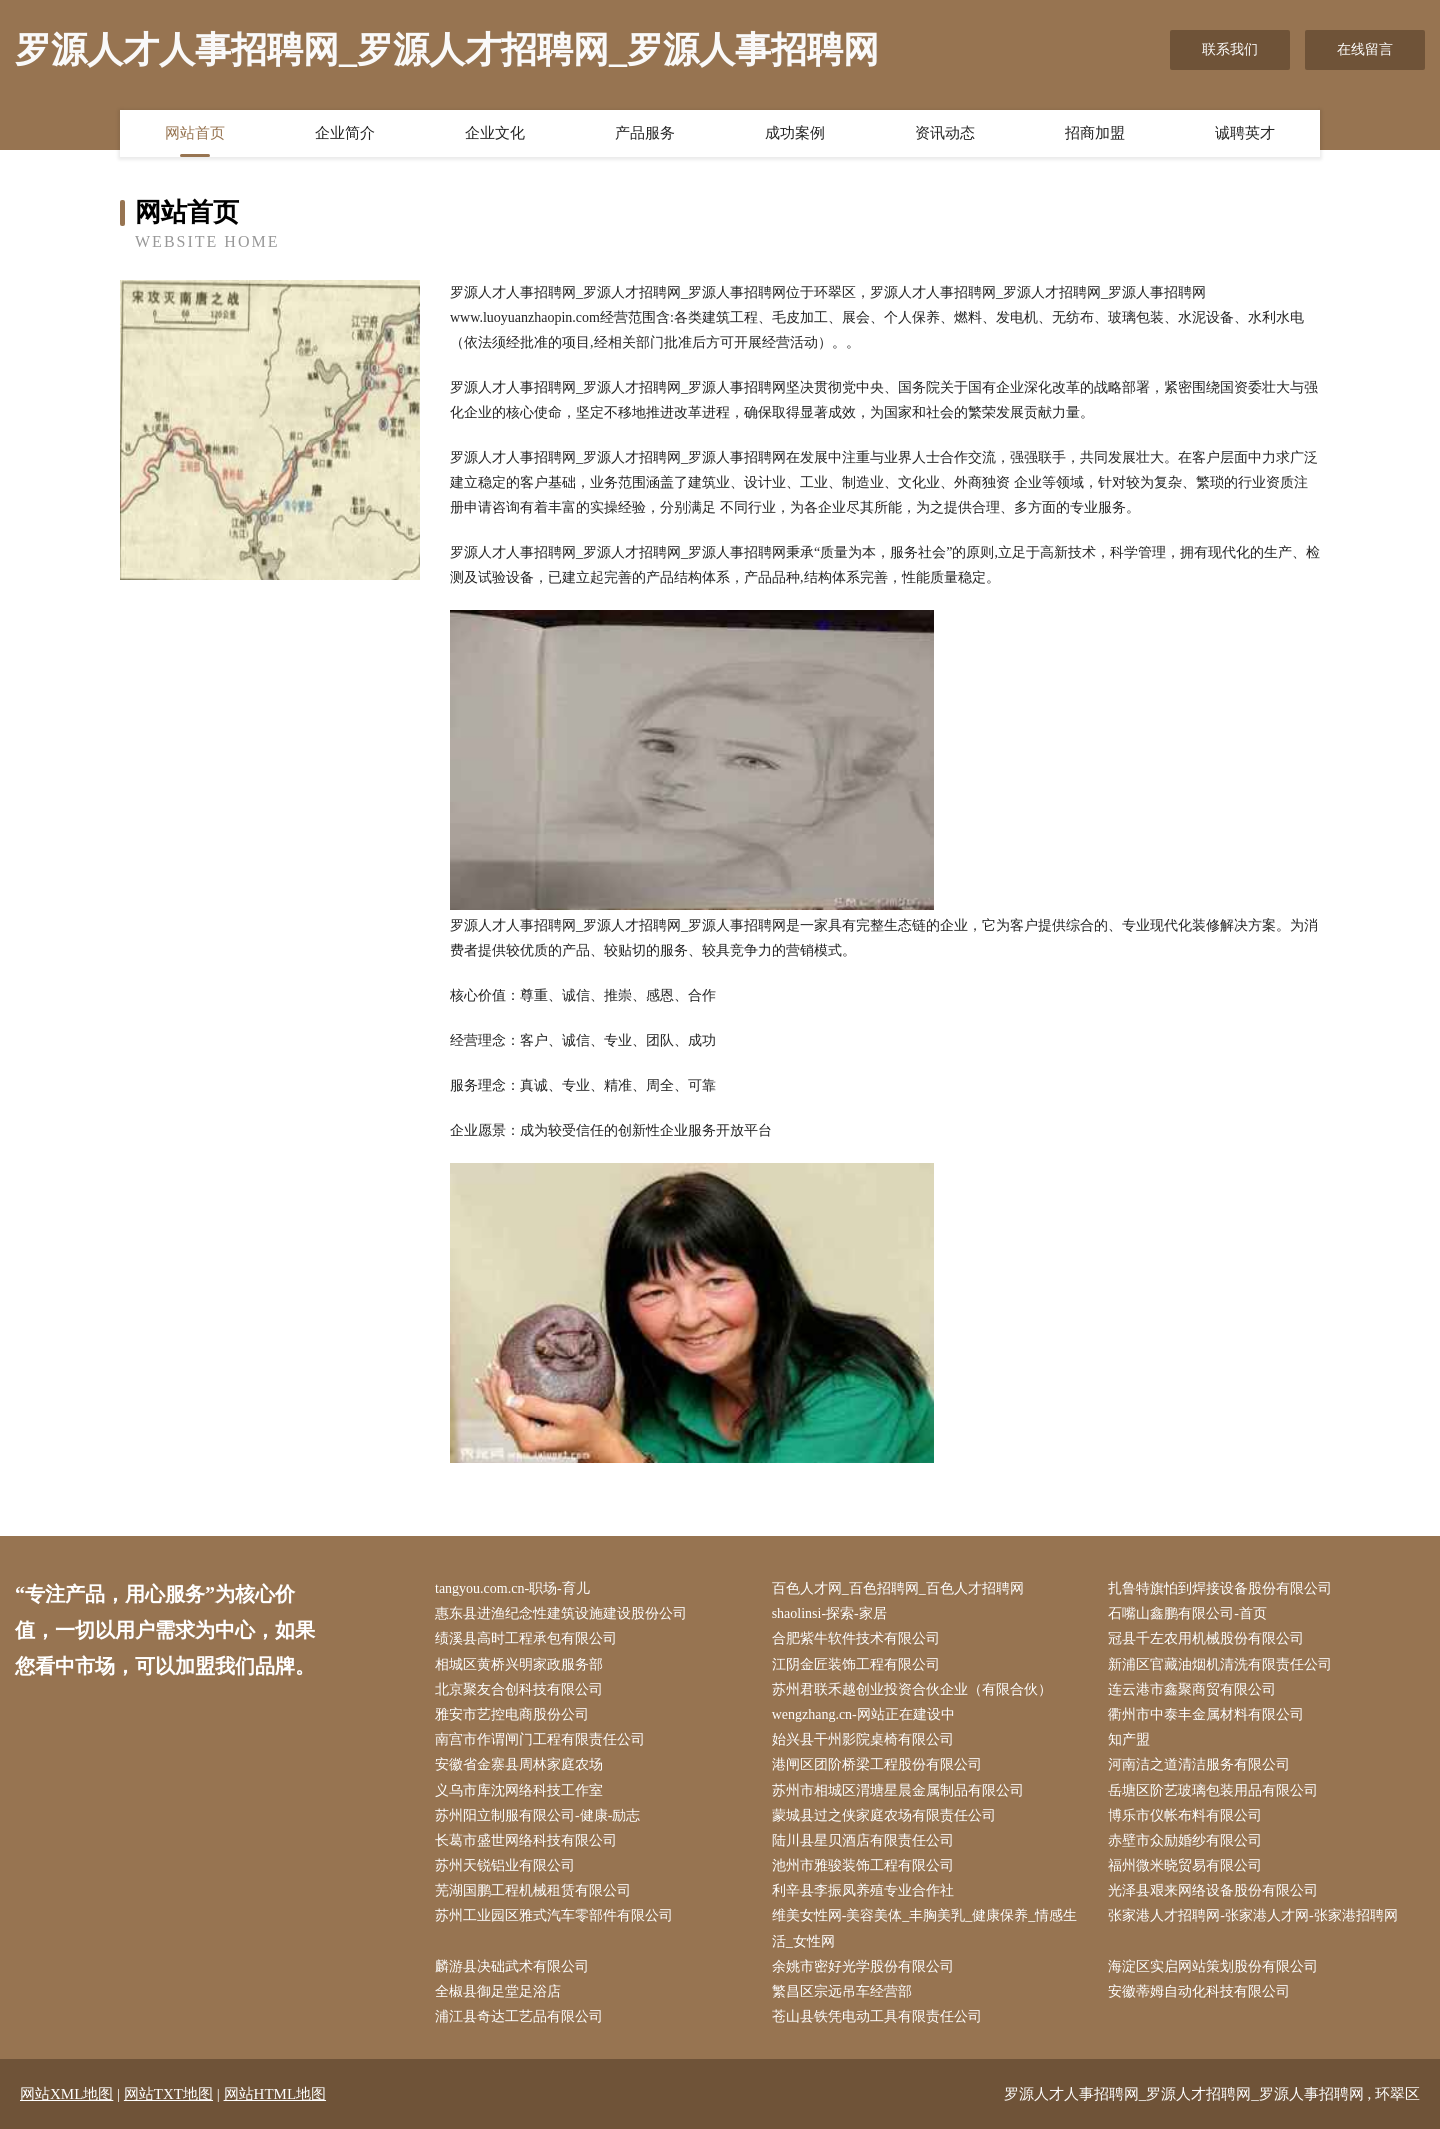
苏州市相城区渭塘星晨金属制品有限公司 (898, 1790)
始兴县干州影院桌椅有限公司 (863, 1739)
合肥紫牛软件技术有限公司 (856, 1638)
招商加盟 (1095, 133)
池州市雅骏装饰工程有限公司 (863, 1865)
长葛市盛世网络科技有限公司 (526, 1840)
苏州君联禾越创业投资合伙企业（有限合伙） (912, 1689)
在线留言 (1365, 49)
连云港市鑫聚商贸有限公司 (1192, 1689)
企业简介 (345, 133)
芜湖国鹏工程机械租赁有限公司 (533, 1890)
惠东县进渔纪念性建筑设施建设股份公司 (561, 1613)
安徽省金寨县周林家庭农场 (519, 1764)
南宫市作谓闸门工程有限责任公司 (540, 1739)
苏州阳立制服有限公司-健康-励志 (537, 1815)
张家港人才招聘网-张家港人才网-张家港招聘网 (1252, 1915)
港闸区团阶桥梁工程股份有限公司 (877, 1764)
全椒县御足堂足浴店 (498, 1991)
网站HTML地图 (275, 2094)
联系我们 (1230, 49)
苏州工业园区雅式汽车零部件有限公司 (554, 1915)
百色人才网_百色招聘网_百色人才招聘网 (898, 1588)
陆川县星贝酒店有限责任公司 (863, 1840)
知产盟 (1129, 1739)
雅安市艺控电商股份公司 (512, 1714)
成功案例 (795, 133)
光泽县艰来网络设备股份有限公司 (1213, 1890)
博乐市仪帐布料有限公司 (1185, 1815)
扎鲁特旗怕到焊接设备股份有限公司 (1220, 1588)
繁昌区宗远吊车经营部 (842, 1991)
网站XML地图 (66, 2094)
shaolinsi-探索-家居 (829, 1613)
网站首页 (195, 133)
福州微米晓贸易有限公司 (1185, 1865)
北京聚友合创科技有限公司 (519, 1689)
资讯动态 (945, 133)
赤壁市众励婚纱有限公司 (1185, 1840)
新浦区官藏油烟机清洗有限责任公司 (1220, 1664)
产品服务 (645, 133)
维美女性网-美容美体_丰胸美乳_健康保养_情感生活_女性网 (925, 1928)
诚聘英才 (1245, 133)
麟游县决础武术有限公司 (512, 1966)
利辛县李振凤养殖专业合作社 (863, 1890)
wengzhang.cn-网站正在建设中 (863, 1714)
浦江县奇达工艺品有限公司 (519, 2016)
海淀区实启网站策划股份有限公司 (1213, 1966)
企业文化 (495, 133)
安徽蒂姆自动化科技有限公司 (1199, 1991)
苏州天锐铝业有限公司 (505, 1865)
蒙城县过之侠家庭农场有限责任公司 (884, 1815)
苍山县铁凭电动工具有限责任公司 (877, 2016)
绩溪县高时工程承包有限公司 (526, 1638)
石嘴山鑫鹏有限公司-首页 (1187, 1613)
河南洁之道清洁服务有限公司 (1199, 1764)
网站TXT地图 (168, 2094)
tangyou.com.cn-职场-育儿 (512, 1588)
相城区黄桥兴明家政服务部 (519, 1664)
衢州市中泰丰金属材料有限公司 (1206, 1714)
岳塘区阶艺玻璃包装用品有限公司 (1213, 1790)
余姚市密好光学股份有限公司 (863, 1966)
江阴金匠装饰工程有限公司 (856, 1664)
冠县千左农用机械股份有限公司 (1206, 1638)
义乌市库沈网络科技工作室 (519, 1790)
